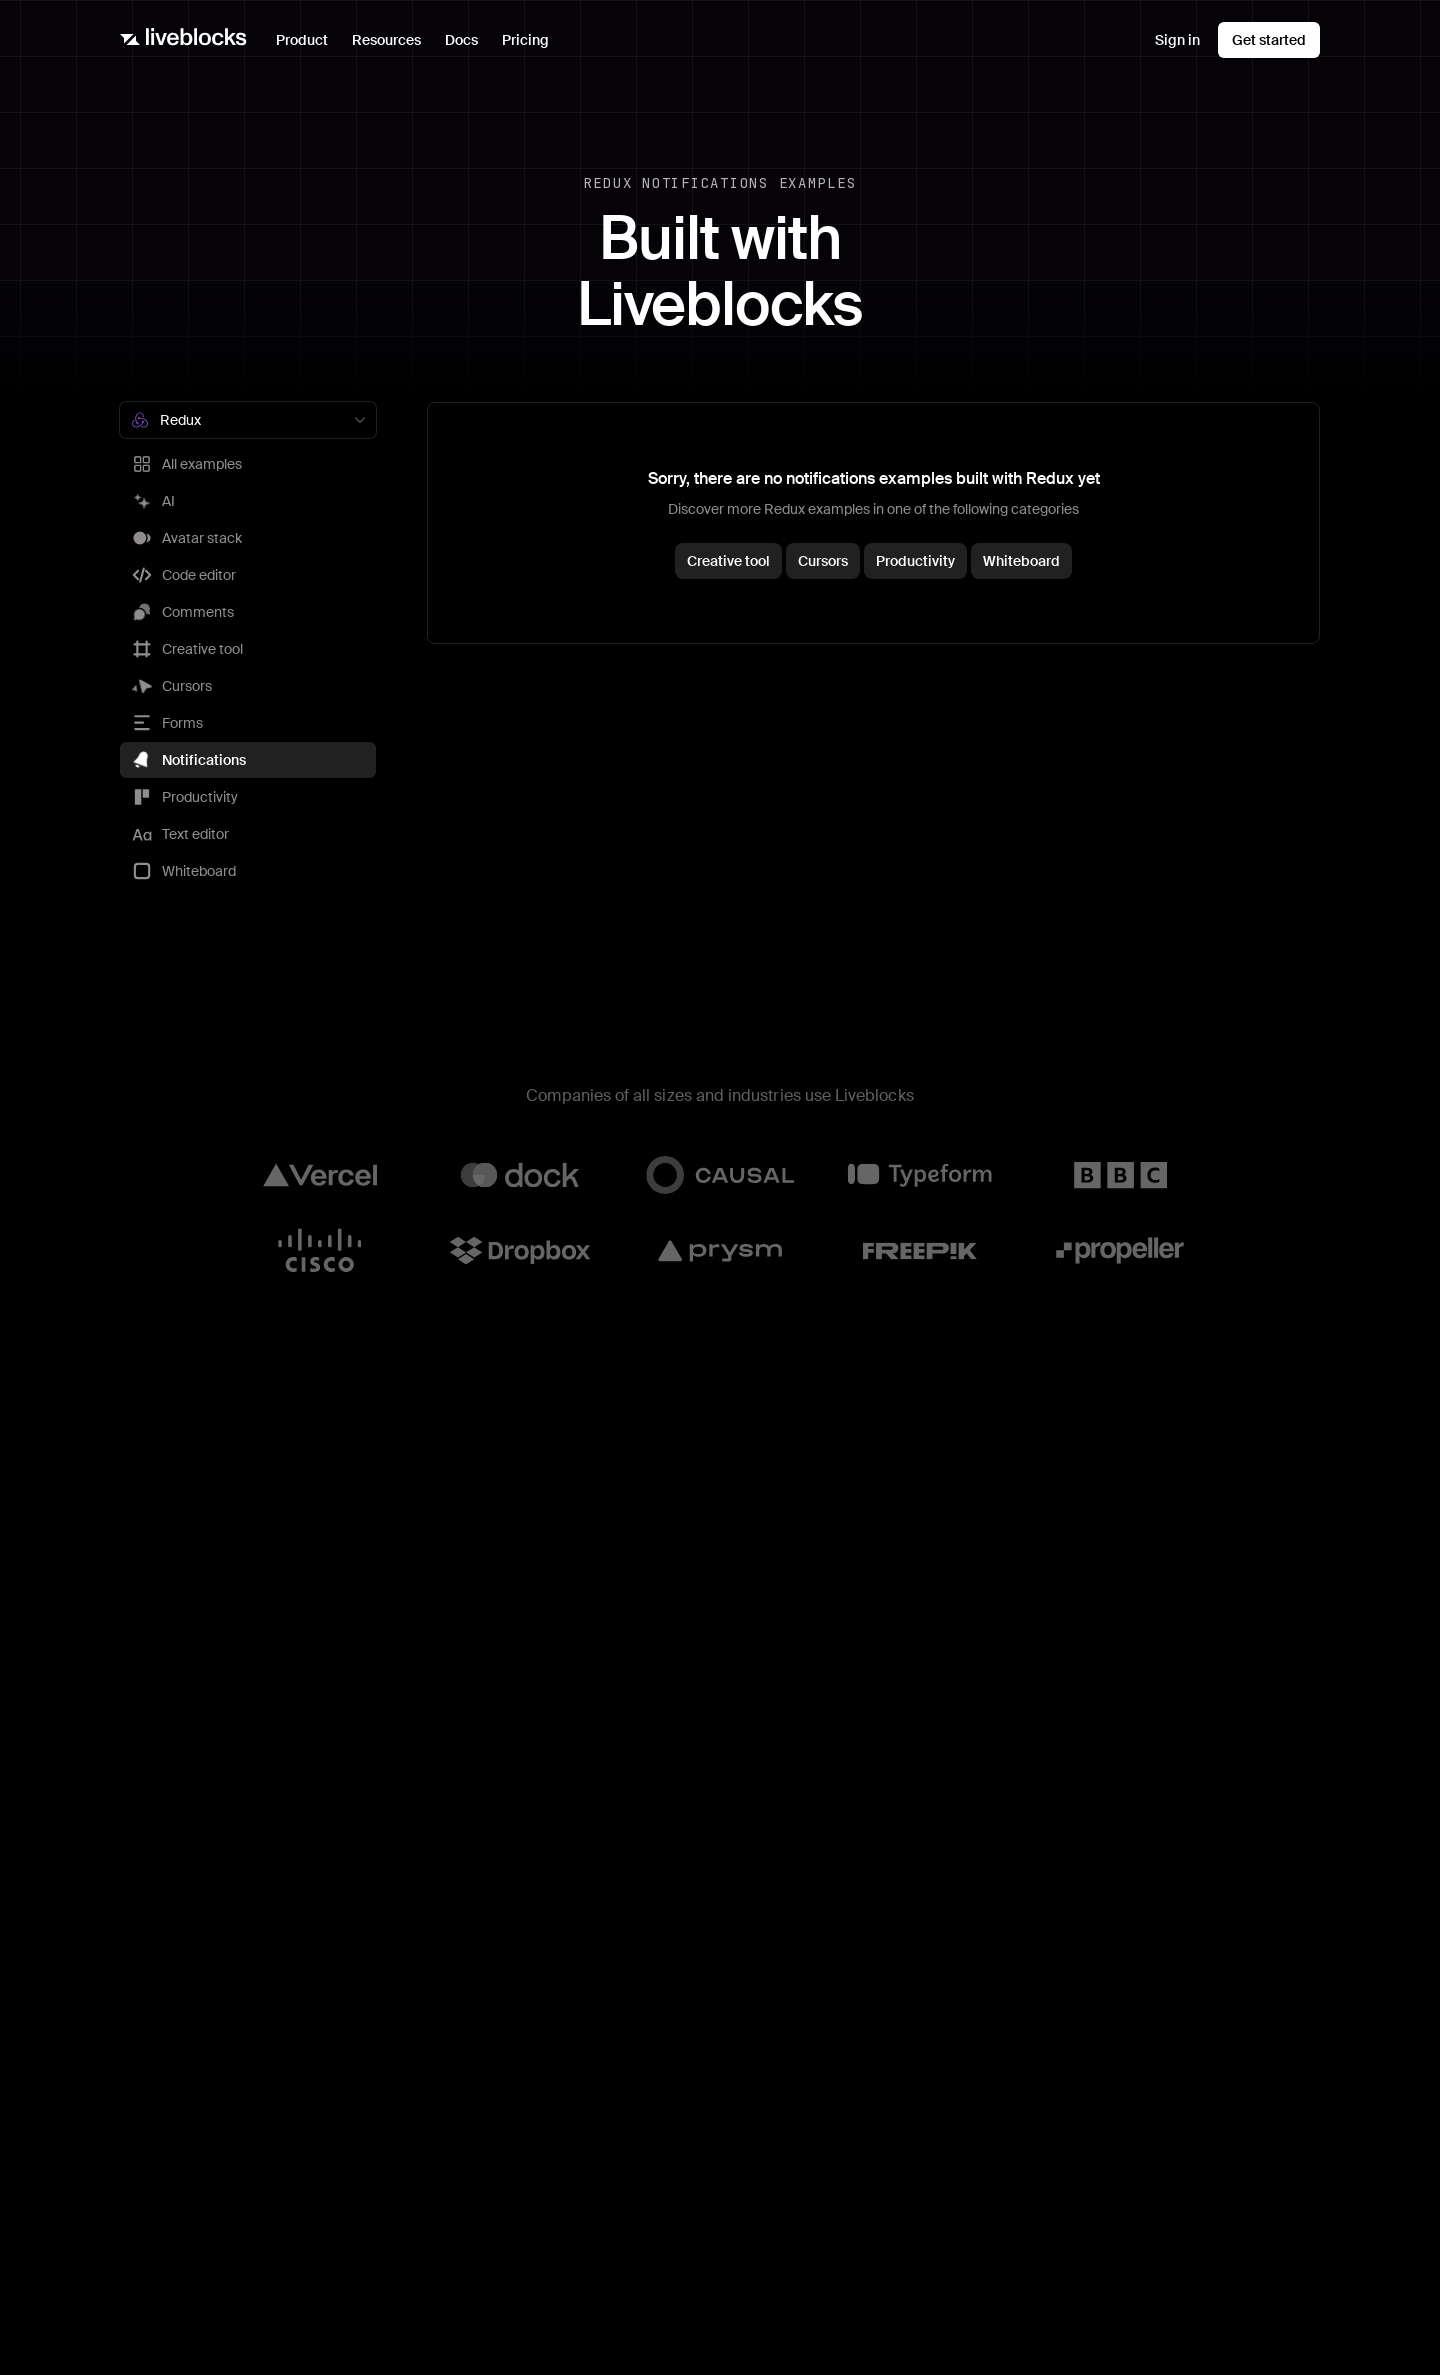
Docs (461, 40)
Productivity (915, 561)
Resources (392, 44)
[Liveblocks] (184, 40)
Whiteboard (1021, 561)
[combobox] (248, 420)
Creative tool (728, 561)
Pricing (525, 40)
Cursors (823, 561)
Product (308, 44)
